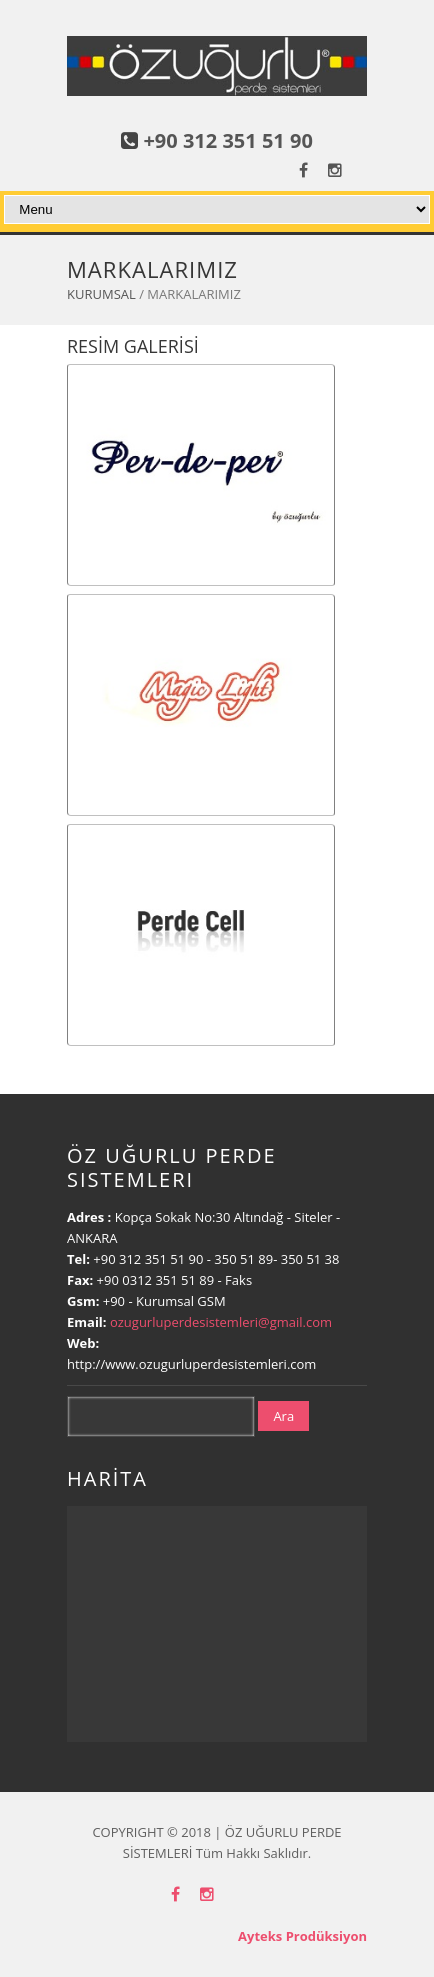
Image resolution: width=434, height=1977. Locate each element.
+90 (116, 1301)
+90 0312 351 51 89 (156, 1280)
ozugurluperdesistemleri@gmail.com (221, 1322)
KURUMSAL (101, 294)
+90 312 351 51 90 (227, 140)
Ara (283, 1416)
